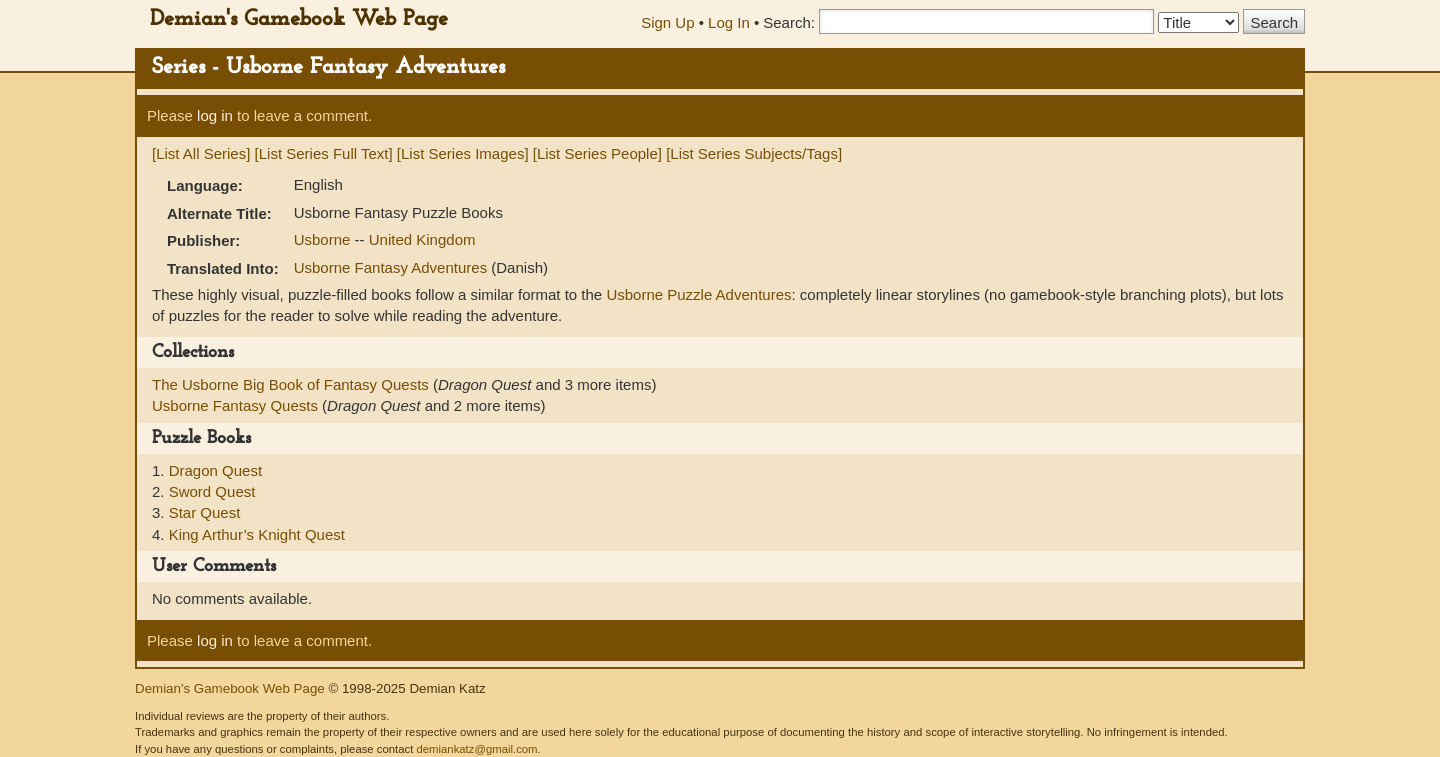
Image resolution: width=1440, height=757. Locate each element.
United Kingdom (422, 239)
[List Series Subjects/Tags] (754, 153)
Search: (789, 22)
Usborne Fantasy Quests (237, 405)
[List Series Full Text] (324, 153)
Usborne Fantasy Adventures (393, 267)
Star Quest (205, 512)
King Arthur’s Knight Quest (257, 534)
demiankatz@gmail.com (476, 749)
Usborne (324, 239)
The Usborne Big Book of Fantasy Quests (292, 384)
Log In (729, 22)
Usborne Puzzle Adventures (698, 294)
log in (215, 115)
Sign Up (667, 22)
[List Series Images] (463, 153)
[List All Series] (201, 153)
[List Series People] (597, 153)
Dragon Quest (215, 470)
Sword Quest (212, 491)
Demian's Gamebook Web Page (299, 19)
